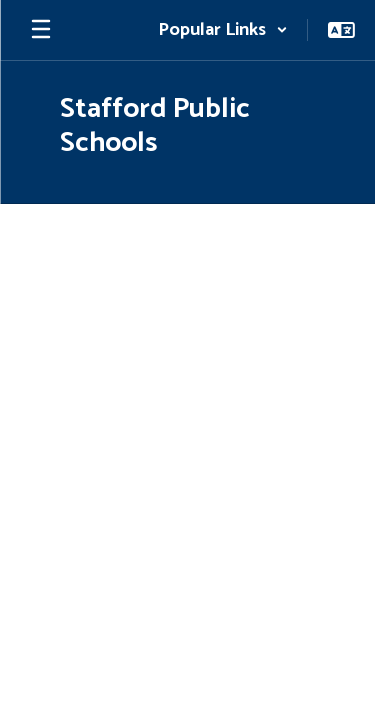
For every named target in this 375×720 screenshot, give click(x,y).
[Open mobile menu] (41, 30)
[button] (223, 30)
